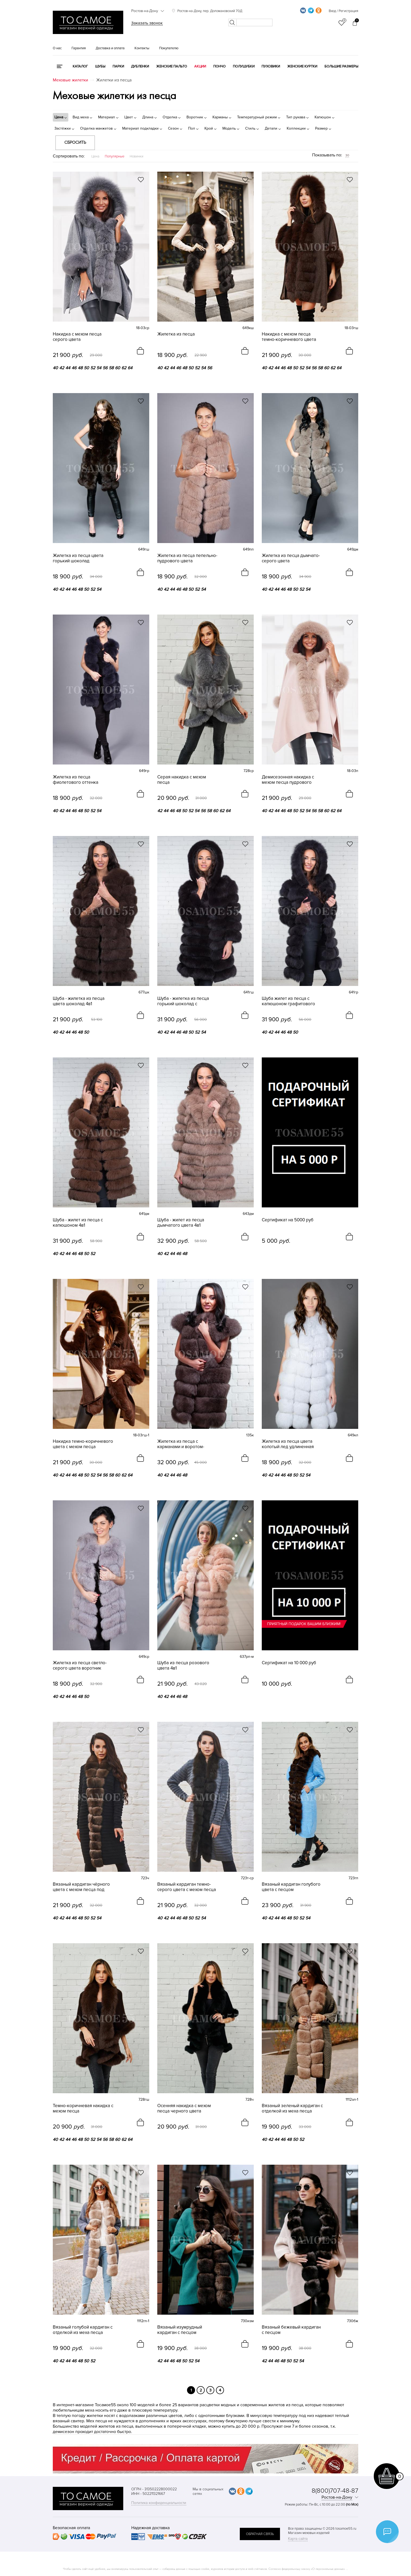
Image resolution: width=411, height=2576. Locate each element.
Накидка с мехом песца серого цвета (77, 337)
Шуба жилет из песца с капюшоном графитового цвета (288, 1001)
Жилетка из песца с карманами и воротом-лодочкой (180, 1444)
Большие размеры (341, 66)
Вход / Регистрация (343, 11)
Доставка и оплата (110, 48)
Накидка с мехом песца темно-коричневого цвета (289, 337)
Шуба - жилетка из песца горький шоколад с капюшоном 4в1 (183, 1001)
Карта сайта (298, 2538)
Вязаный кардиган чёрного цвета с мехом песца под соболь (81, 1887)
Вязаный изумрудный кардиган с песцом (179, 2330)
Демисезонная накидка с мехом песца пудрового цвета (288, 779)
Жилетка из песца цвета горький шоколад (78, 558)
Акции (200, 66)
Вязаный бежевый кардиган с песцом (291, 2330)
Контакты (141, 48)
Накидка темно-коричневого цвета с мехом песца (83, 1444)
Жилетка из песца (176, 334)
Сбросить (75, 142)
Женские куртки (302, 66)
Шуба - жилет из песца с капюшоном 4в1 (78, 1222)
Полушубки (244, 66)
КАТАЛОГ (80, 66)
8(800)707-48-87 (335, 2491)
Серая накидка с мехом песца (181, 779)
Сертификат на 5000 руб (287, 1220)
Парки (118, 66)
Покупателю (168, 48)
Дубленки (140, 66)
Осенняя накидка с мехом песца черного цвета (184, 2108)
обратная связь (260, 2534)
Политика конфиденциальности (158, 2502)
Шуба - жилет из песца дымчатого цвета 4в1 (180, 1222)
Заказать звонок (147, 23)
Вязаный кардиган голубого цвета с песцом (291, 1887)
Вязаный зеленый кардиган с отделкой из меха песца (292, 2108)
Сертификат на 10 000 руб (289, 1663)
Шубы (100, 66)
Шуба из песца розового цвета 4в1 (183, 1665)
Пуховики (270, 66)
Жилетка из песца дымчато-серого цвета (291, 558)
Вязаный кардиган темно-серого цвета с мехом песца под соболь (186, 1887)
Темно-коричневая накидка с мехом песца (83, 2108)
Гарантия (79, 48)
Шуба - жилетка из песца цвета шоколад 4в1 (78, 1001)
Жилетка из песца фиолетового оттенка (75, 779)
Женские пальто (171, 66)
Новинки (136, 156)
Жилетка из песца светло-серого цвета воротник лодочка (80, 1665)
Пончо (219, 66)
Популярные (114, 156)
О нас (57, 48)
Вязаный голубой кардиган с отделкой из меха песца (83, 2330)
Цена (95, 156)
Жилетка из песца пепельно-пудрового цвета (187, 558)
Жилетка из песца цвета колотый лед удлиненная (288, 1444)
